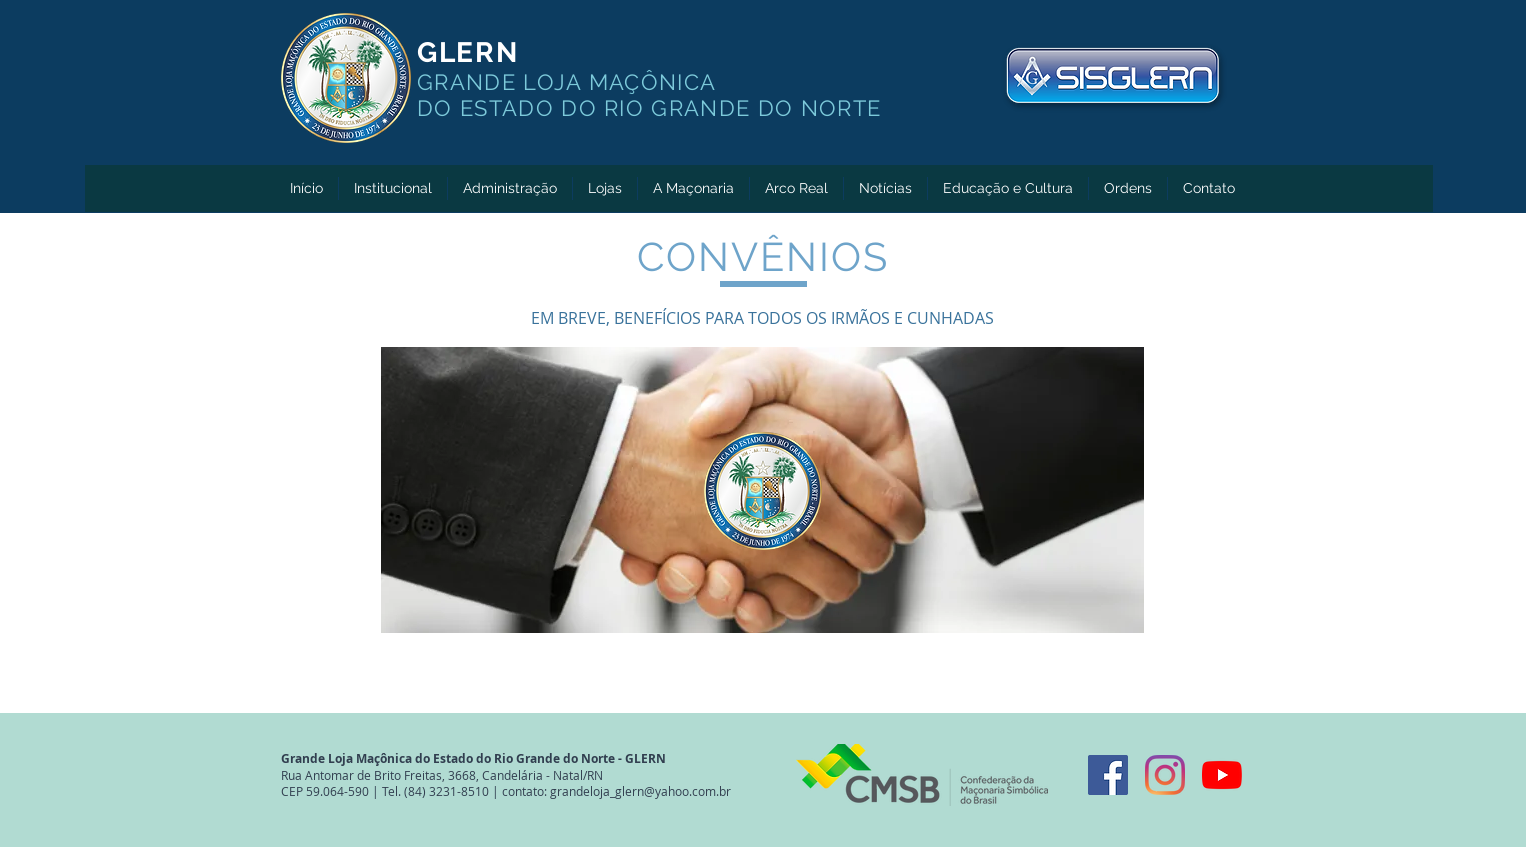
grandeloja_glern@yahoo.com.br (640, 791)
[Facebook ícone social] (1108, 775)
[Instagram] (1165, 775)
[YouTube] (1222, 775)
